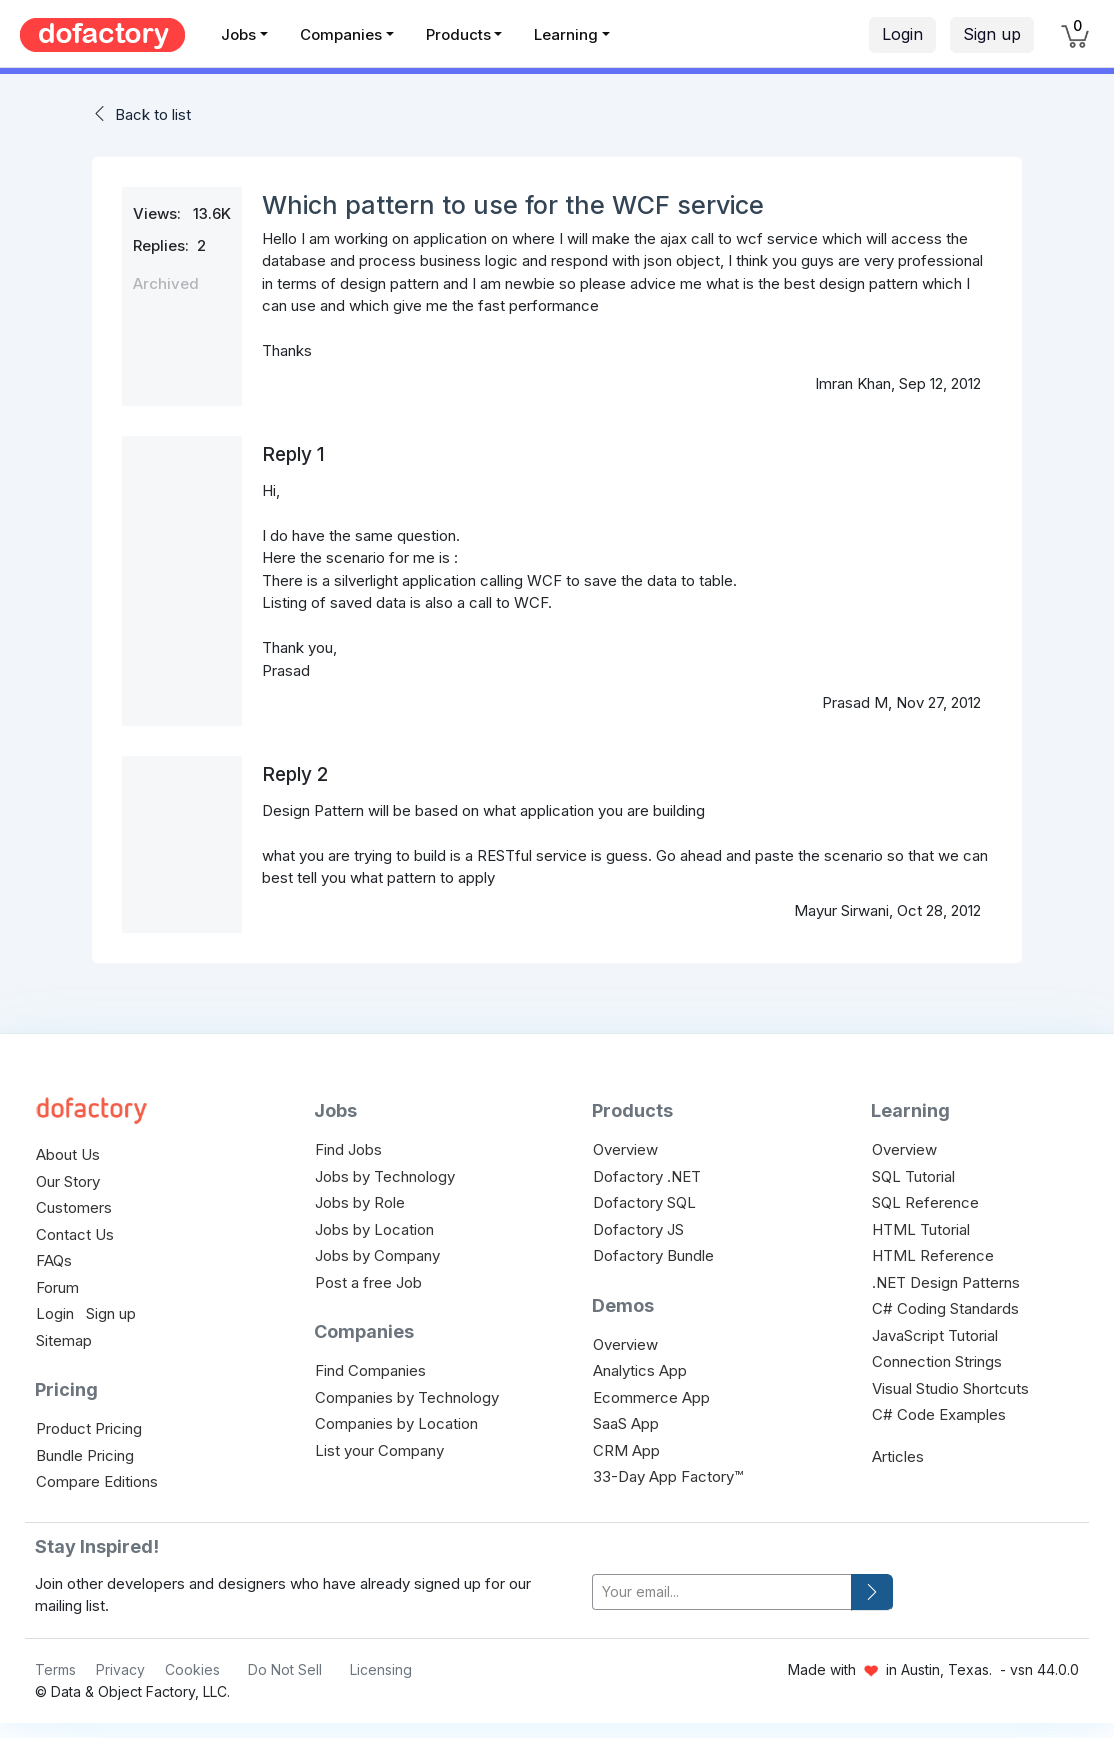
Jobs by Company (377, 1255)
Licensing (381, 1669)
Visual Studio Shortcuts (950, 1388)
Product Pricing (89, 1428)
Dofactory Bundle (653, 1255)
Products (458, 34)
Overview (625, 1149)
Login (902, 34)
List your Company (379, 1450)
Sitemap (64, 1340)
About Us (68, 1154)
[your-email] (722, 1592)
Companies (341, 34)
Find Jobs (348, 1149)
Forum (57, 1287)
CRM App (626, 1450)
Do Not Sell (285, 1669)
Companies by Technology (407, 1397)
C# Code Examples (939, 1414)
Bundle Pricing (85, 1455)
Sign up (992, 34)
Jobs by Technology (385, 1176)
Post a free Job (368, 1282)
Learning (566, 34)
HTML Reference (933, 1255)
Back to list (153, 114)
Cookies (192, 1669)
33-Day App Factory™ (668, 1476)
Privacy (120, 1669)
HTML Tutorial (921, 1229)
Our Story (68, 1181)
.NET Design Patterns (946, 1282)
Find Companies (370, 1370)
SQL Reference (925, 1202)
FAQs (54, 1260)
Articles (898, 1456)
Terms (55, 1669)
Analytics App (640, 1370)
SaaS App (626, 1423)
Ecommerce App (651, 1397)
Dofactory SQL (644, 1202)
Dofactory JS (638, 1229)
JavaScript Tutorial (935, 1335)
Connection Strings (937, 1361)
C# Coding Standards (945, 1308)
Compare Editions (97, 1481)
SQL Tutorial (913, 1176)
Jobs (238, 34)
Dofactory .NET (647, 1176)
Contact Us (75, 1234)
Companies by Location (396, 1423)
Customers (74, 1207)
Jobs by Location (374, 1229)
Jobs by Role (360, 1202)
